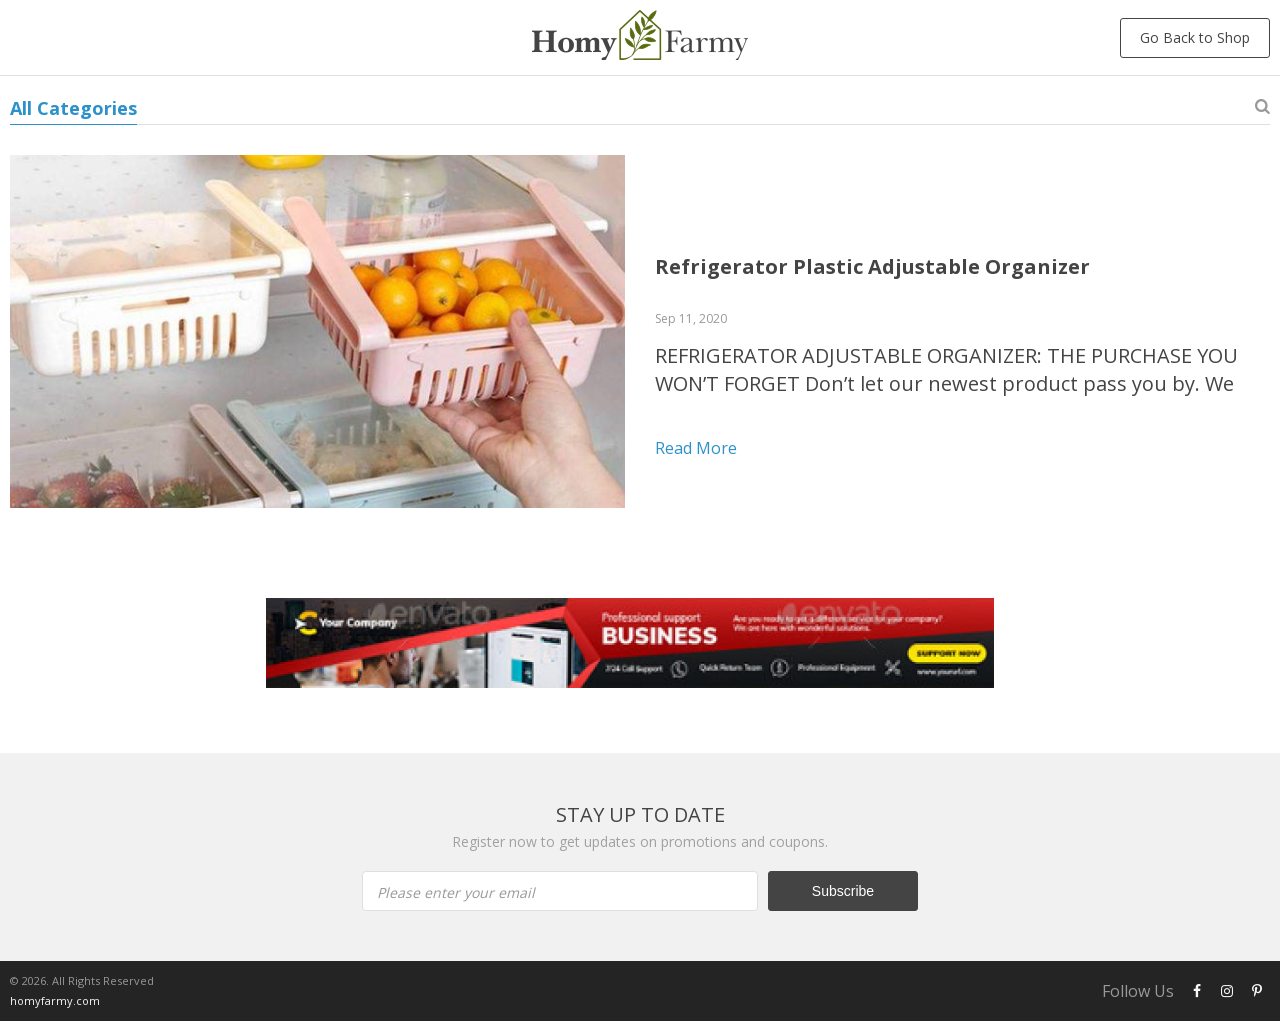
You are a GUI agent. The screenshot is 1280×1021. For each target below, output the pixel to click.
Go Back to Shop (1195, 37)
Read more (696, 448)
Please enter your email (456, 892)
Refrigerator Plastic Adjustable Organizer (872, 266)
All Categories (73, 108)
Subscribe (843, 891)
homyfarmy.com (55, 1000)
